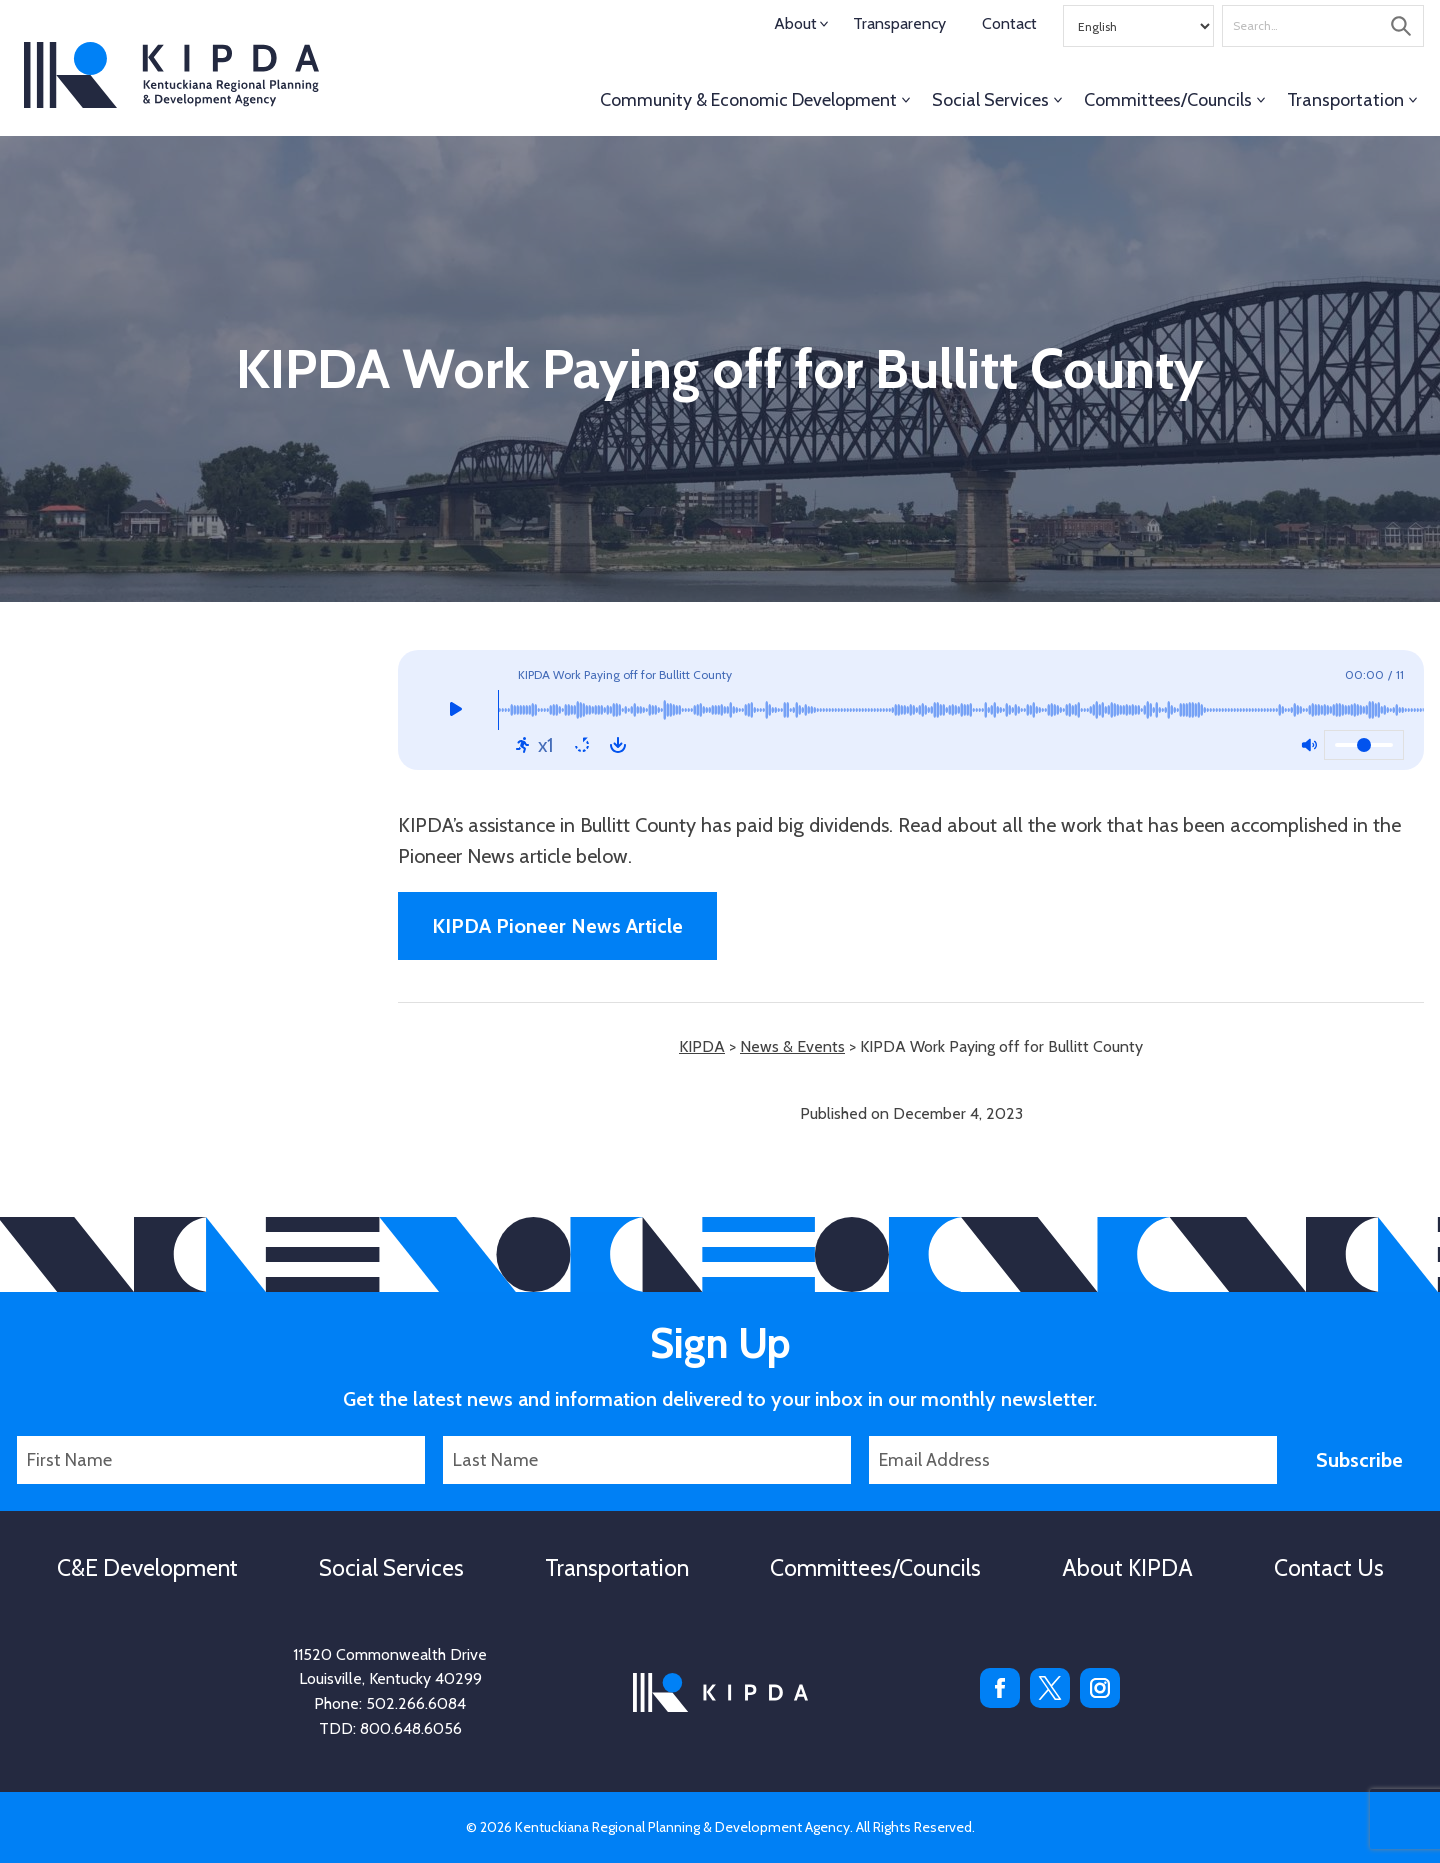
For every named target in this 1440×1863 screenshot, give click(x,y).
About (795, 23)
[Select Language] (1138, 26)
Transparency (899, 23)
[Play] (455, 710)
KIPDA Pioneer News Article (557, 926)
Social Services (990, 100)
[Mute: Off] (1309, 745)
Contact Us (1329, 1568)
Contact (1009, 23)
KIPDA (171, 75)
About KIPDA (1127, 1568)
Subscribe (1359, 1460)
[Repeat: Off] (582, 745)
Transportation (1345, 100)
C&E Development (147, 1568)
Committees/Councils (1168, 100)
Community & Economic (748, 100)
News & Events (792, 1046)
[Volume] (1364, 745)
